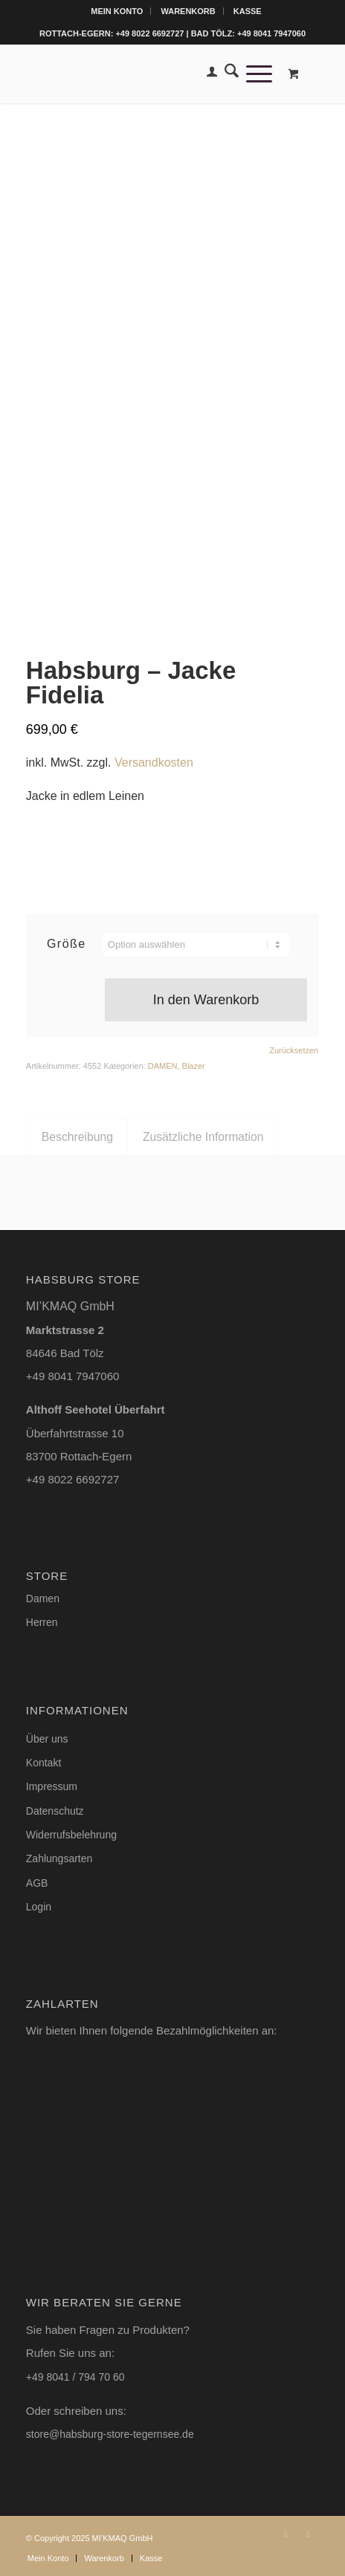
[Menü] (255, 73)
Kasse (247, 11)
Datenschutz (55, 1811)
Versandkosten (154, 762)
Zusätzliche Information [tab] (203, 1137)
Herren (42, 1622)
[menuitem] (117, 11)
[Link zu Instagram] (285, 2534)
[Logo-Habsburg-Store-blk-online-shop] (143, 73)
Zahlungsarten (59, 1858)
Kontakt (43, 1763)
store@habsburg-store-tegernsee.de (110, 2434)
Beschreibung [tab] (77, 1137)
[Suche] (228, 73)
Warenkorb (188, 11)
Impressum (51, 1786)
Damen (42, 1598)
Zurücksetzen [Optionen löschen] (293, 1051)
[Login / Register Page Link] (208, 73)
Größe (66, 943)
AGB (37, 1883)
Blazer (193, 1065)
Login (38, 1907)
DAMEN (163, 1065)
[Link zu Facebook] (308, 2534)
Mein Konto (117, 11)
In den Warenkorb (206, 999)
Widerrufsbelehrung (71, 1835)
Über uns (47, 1739)
